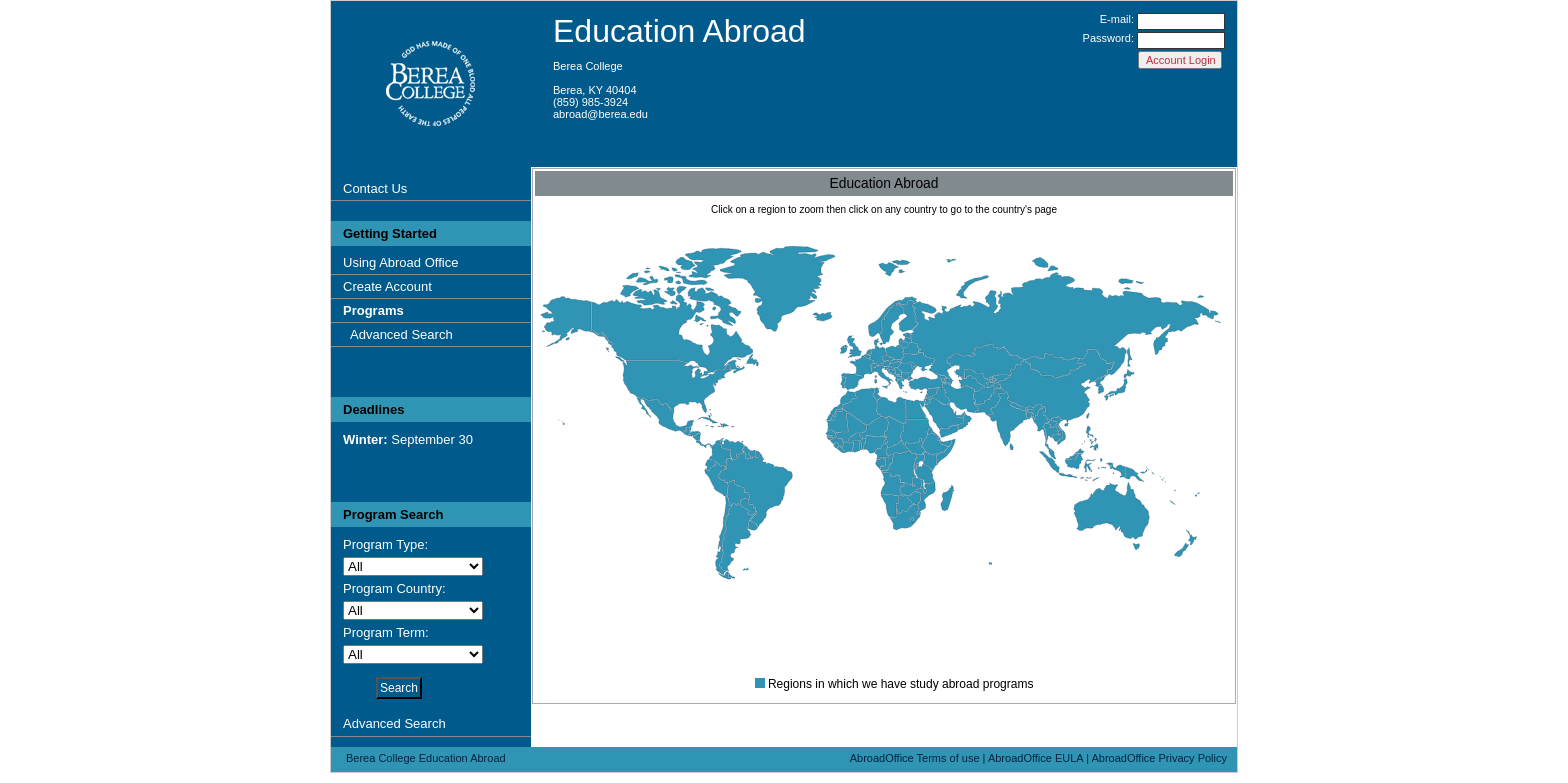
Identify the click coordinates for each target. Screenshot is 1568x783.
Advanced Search (401, 334)
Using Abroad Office (400, 262)
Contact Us (375, 188)
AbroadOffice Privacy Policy (1159, 758)
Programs (373, 310)
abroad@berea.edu (600, 114)
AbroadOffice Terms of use (915, 758)
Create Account (387, 286)
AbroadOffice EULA (1035, 758)
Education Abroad (679, 31)
